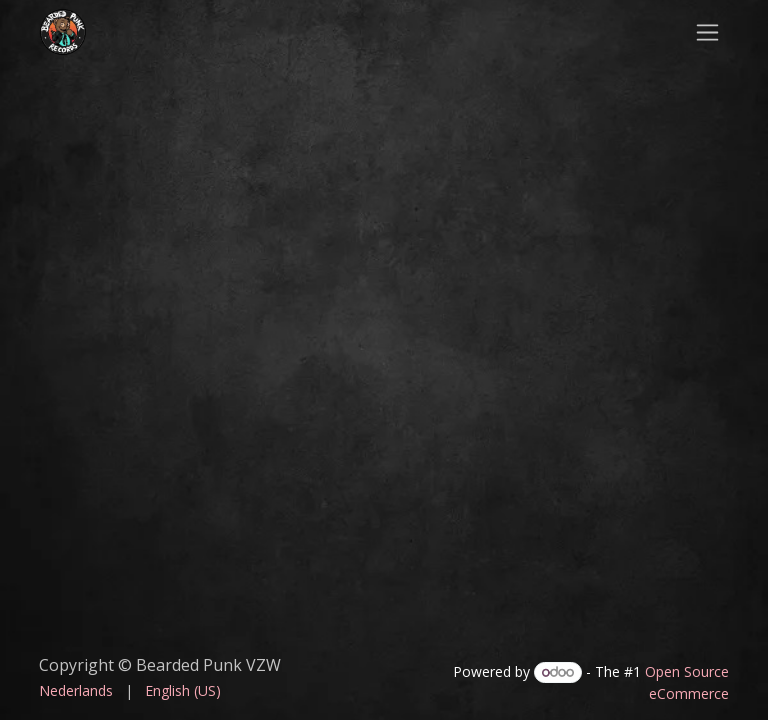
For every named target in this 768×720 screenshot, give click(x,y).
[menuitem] (76, 690)
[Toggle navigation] (707, 32)
